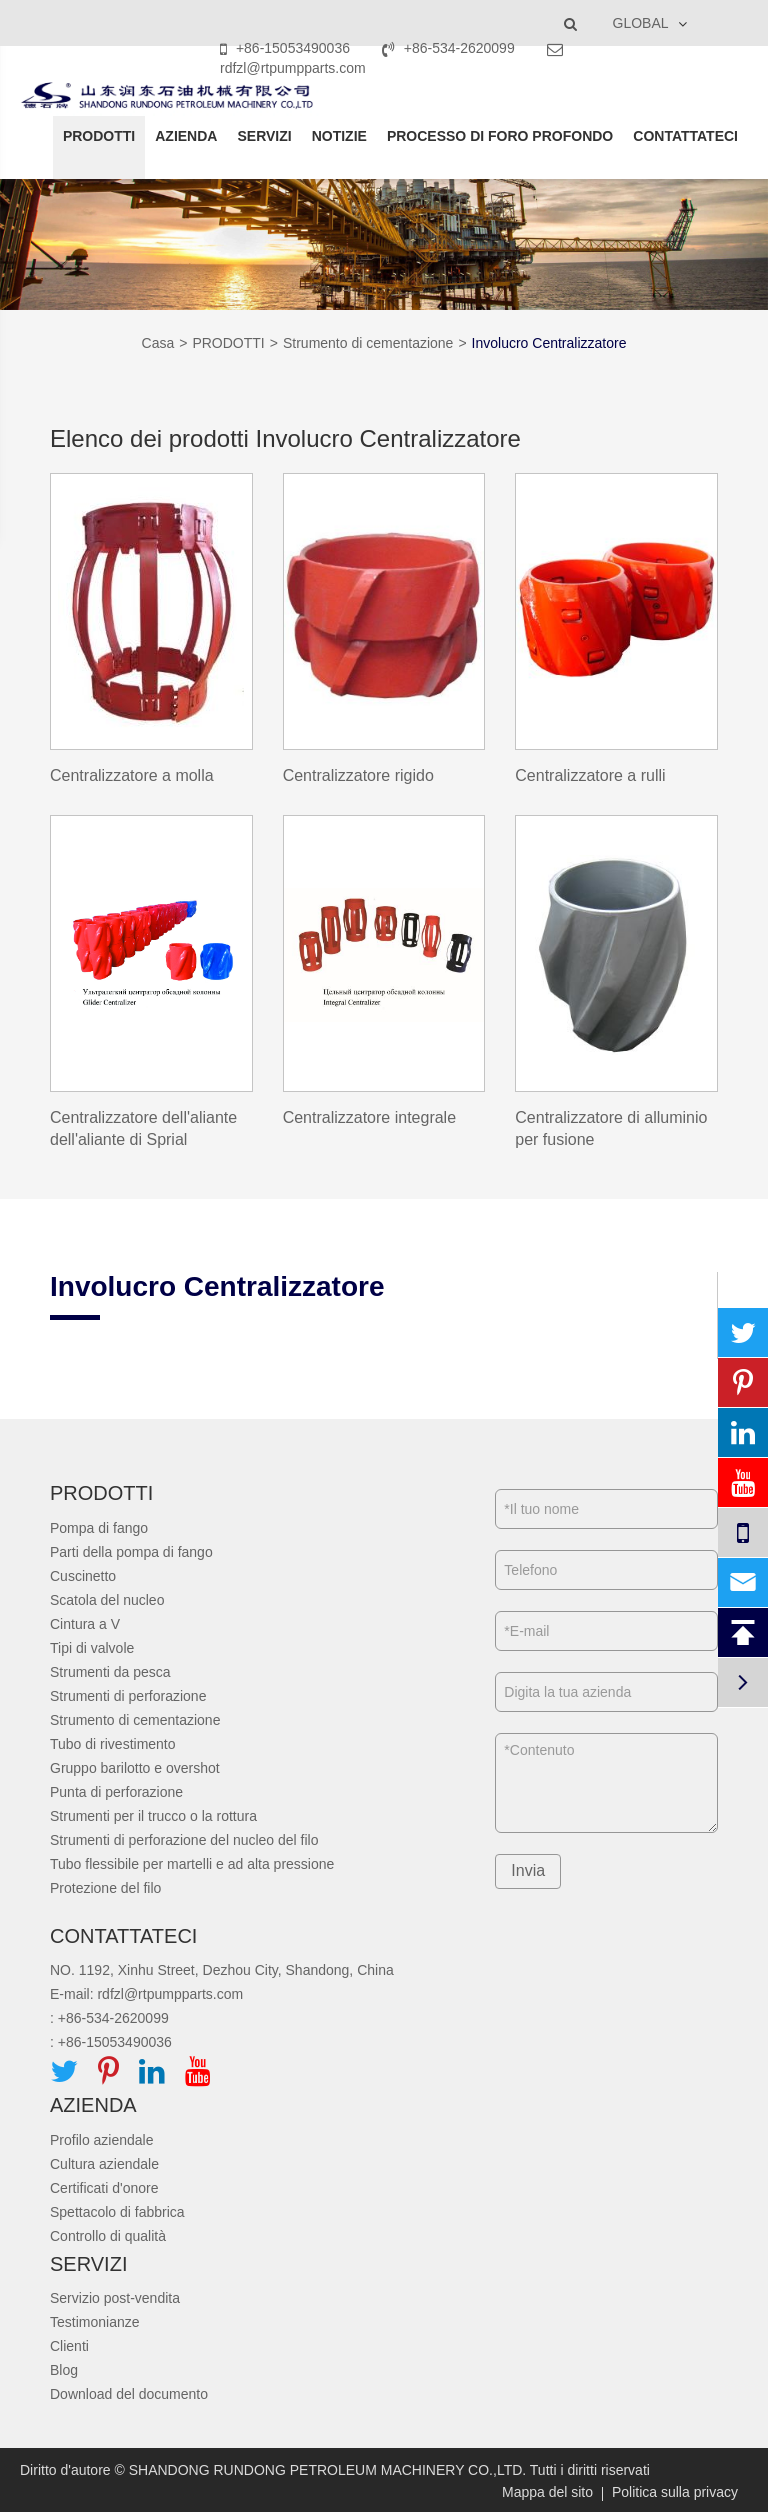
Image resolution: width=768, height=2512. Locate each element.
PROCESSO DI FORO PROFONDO (500, 136)
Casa (158, 343)
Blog (64, 2370)
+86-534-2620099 (450, 48)
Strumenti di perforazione (128, 1696)
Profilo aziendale (102, 2140)
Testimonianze (95, 2322)
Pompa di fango (99, 1528)
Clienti (69, 2346)
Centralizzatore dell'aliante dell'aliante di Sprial (143, 1129)
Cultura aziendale (104, 2164)
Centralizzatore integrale (369, 1117)
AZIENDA (186, 136)
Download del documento (129, 2394)
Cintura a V (85, 1624)
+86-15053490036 (287, 48)
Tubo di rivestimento (113, 1744)
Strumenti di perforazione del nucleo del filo (184, 1840)
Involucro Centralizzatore (549, 343)
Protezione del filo (105, 1888)
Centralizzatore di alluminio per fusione (611, 1129)
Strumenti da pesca (110, 1672)
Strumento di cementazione (368, 343)
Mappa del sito (547, 2492)
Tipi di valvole (92, 1648)
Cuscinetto (83, 1576)
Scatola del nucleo (107, 1600)
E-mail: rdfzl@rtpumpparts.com (146, 1994)
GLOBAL (641, 23)
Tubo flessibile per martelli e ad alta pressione (192, 1864)
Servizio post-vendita (115, 2298)
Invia (528, 1870)
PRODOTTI (99, 136)
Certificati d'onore (104, 2188)
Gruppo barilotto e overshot (135, 1768)
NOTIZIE (339, 136)
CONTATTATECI (685, 136)
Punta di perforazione (116, 1792)
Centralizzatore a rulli (590, 775)
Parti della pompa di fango (131, 1552)
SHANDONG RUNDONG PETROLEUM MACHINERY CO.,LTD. (328, 2470)
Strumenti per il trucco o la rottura (153, 1816)
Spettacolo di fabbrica (117, 2212)
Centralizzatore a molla (132, 775)
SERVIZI (264, 136)
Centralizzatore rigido (358, 775)
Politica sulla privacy (675, 2492)
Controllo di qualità (108, 2236)
